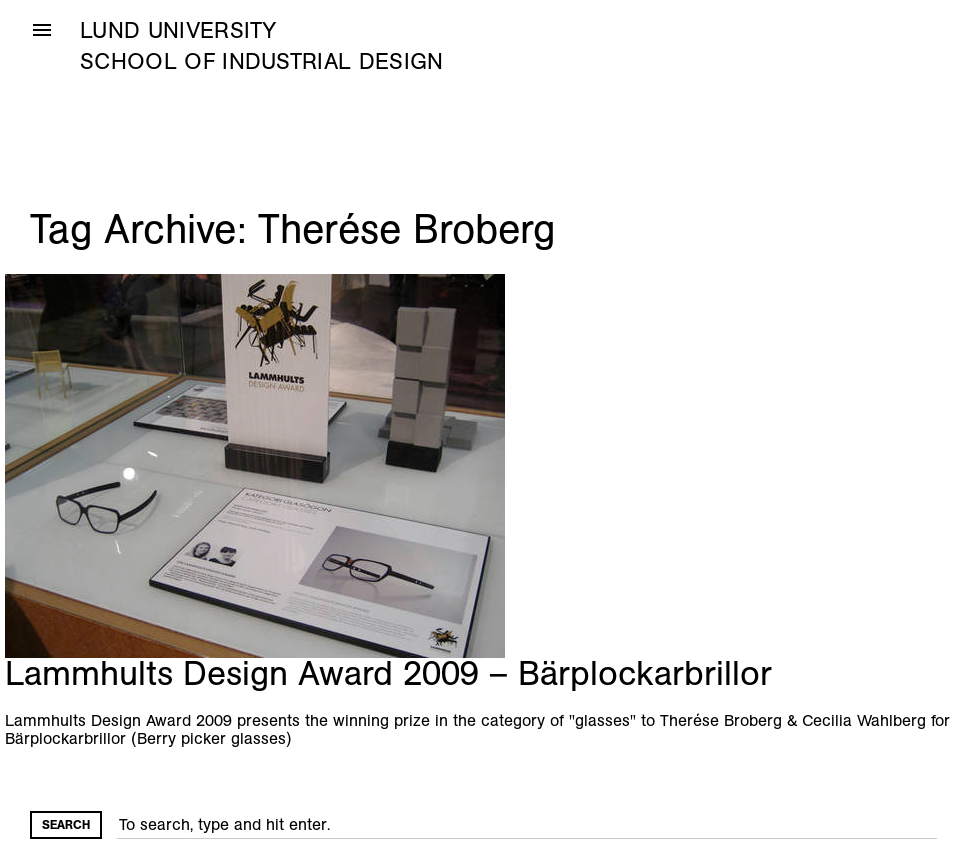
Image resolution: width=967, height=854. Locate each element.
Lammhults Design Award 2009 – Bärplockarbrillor (388, 673)
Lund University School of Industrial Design (262, 46)
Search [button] (66, 825)
